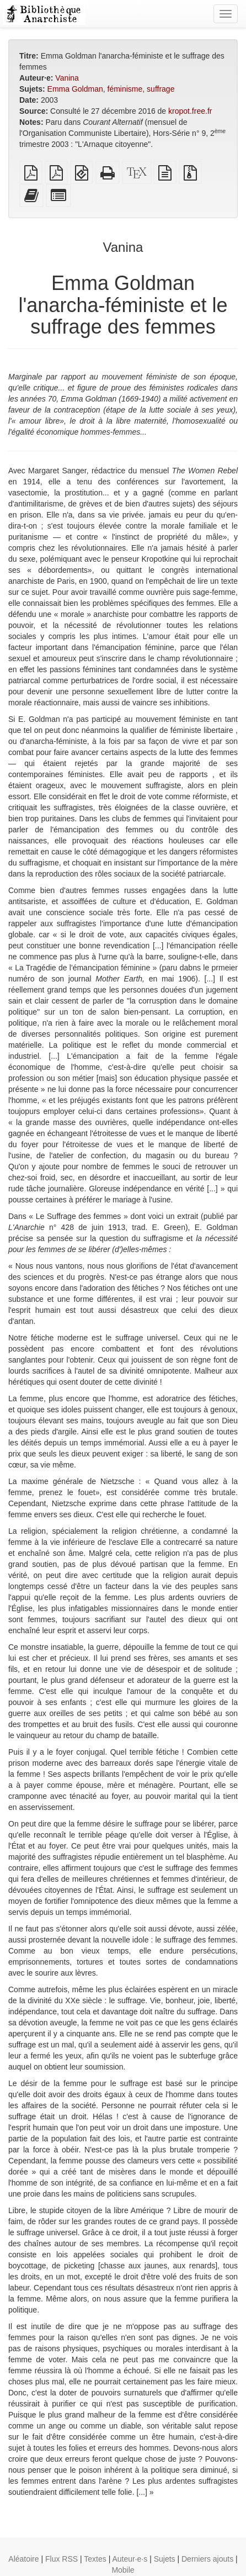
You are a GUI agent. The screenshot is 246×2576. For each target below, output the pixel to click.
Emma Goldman (75, 89)
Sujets (164, 2558)
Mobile (122, 2570)
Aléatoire (23, 2558)
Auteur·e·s (129, 2558)
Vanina (67, 77)
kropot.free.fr (190, 111)
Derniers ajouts (207, 2558)
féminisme (125, 89)
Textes (95, 2558)
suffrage (160, 89)
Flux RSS (61, 2558)
